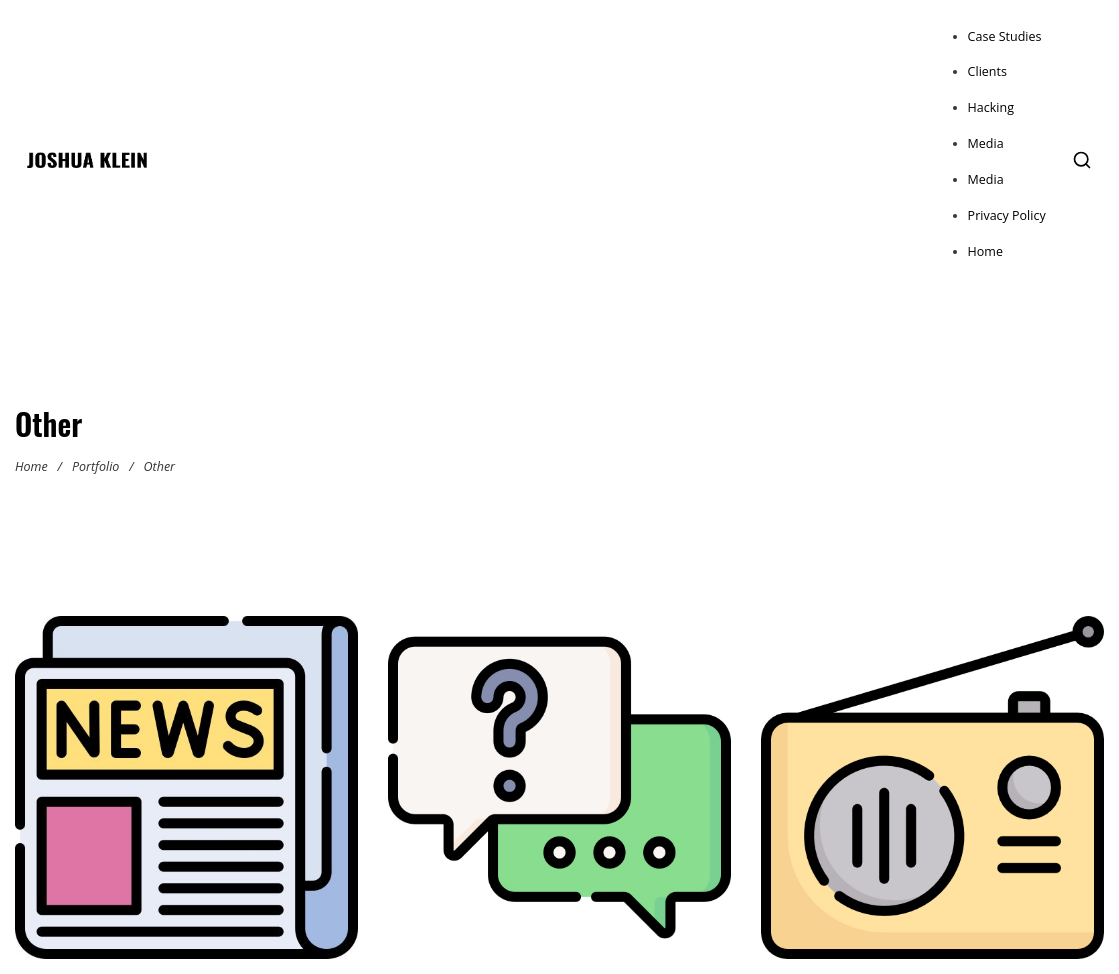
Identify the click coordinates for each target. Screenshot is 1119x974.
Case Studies (1005, 36)
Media (986, 143)
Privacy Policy (1007, 215)
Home (985, 251)
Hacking (991, 107)
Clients (987, 71)
